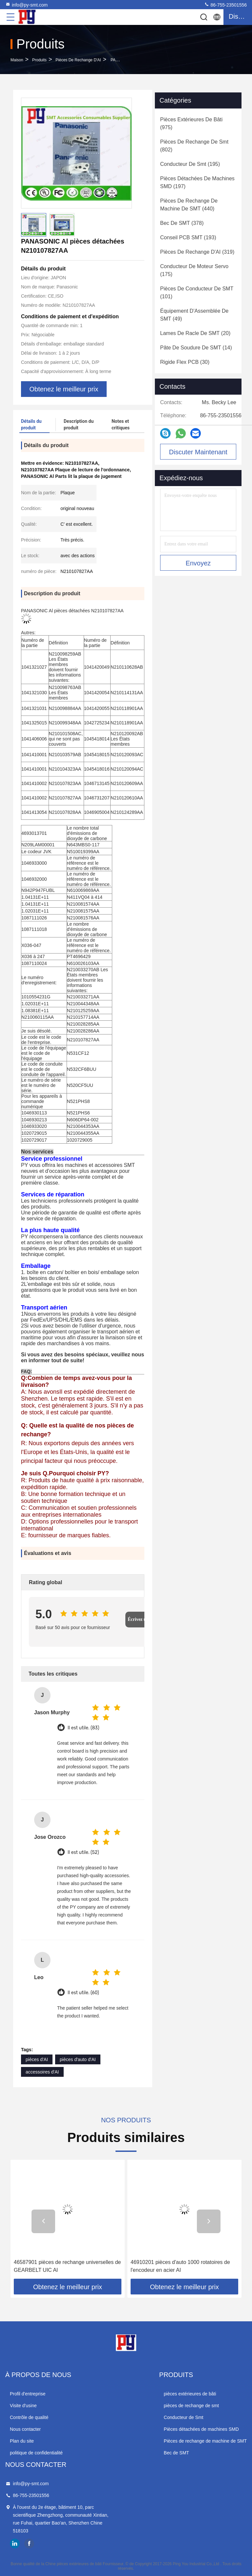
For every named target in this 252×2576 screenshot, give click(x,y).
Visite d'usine (23, 2405)
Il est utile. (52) (83, 1852)
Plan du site (22, 2441)
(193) (188, 237)
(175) (194, 270)
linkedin (15, 2543)
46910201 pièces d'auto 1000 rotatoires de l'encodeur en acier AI (180, 2266)
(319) (197, 252)
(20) (195, 333)
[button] (43, 2221)
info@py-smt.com (26, 5)
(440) (189, 204)
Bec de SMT (176, 2452)
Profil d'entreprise (28, 2393)
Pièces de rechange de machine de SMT (205, 2441)
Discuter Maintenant (198, 452)
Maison (16, 60)
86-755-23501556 (225, 5)
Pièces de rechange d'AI (78, 60)
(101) (196, 292)
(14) (196, 347)
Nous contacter (25, 2429)
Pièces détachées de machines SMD (201, 2429)
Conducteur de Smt (183, 2417)
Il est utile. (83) (83, 1728)
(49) (194, 315)
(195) (190, 164)
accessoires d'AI (42, 2072)
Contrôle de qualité (29, 2417)
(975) (191, 123)
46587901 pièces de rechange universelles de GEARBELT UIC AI (67, 2266)
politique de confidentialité (36, 2452)
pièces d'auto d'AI (78, 2059)
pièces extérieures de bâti (190, 2393)
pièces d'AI (37, 2059)
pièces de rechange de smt (191, 2405)
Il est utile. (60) (83, 1993)
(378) (181, 223)
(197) (197, 182)
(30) (184, 362)
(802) (194, 145)
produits (39, 60)
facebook (29, 2543)
